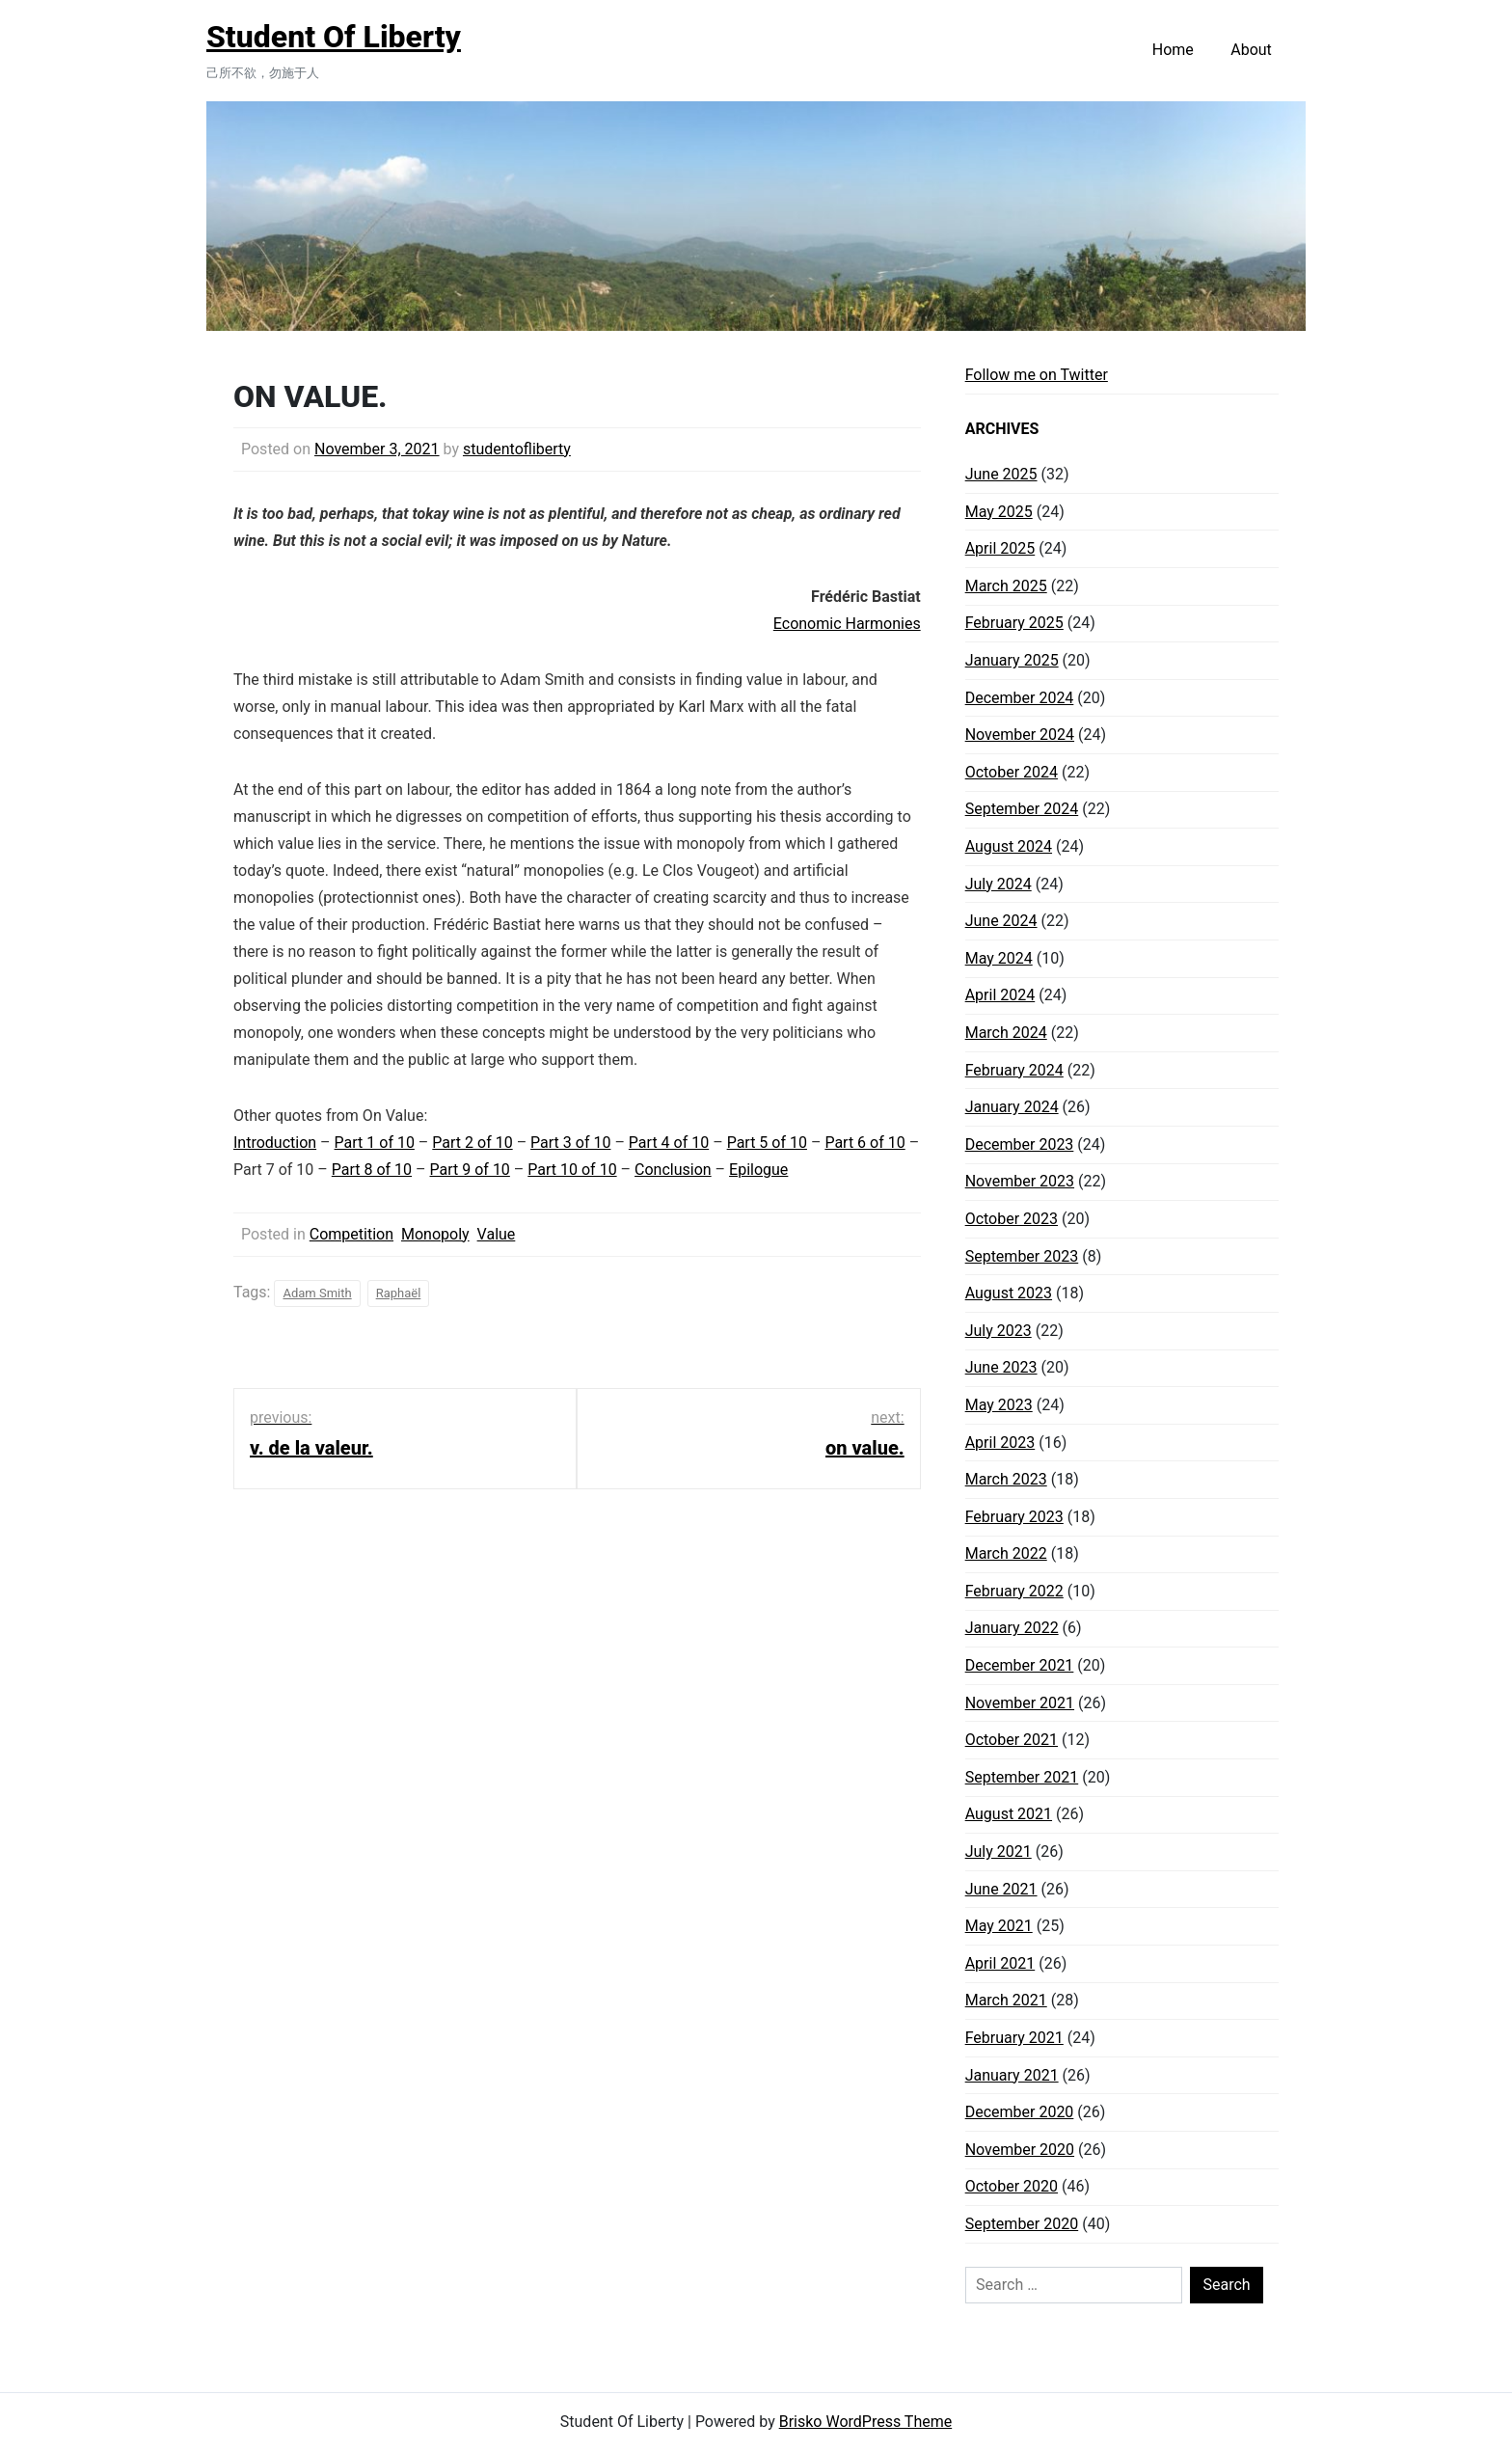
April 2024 (1000, 995)
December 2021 (1019, 1665)
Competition (351, 1234)
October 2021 (1011, 1739)
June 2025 (1001, 474)
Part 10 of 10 (571, 1169)
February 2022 (1014, 1591)
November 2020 (1019, 2149)
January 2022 (1012, 1628)
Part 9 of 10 (470, 1169)
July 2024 (998, 884)
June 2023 (1001, 1367)
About (1251, 50)
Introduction (274, 1142)
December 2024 (1019, 698)
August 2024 (1008, 846)
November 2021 (1019, 1703)
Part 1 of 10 (375, 1142)
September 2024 (1022, 809)
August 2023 (1008, 1293)
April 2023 (1000, 1442)
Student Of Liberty (333, 36)
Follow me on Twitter (1036, 375)
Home (1173, 50)
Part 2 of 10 (472, 1142)
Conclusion (673, 1169)
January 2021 (1012, 2075)
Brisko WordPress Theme (866, 2421)
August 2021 (1008, 1814)
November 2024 (1019, 734)
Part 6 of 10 (864, 1142)
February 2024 (1014, 1070)
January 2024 (1012, 1107)
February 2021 (1014, 2038)
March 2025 (1006, 586)
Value (496, 1234)
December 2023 (1019, 1144)
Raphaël (398, 1293)
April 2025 (1000, 548)
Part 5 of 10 (767, 1142)
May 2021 (999, 1926)
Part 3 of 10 (570, 1142)
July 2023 (998, 1330)
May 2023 (999, 1405)
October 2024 (1011, 772)
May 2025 (999, 512)
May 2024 (999, 958)
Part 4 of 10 (669, 1142)
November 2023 (1019, 1181)
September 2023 (1022, 1256)
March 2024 (1006, 1032)
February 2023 (1014, 1517)
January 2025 (1012, 660)
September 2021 (1022, 1777)
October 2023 (1011, 1219)
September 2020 (1022, 2224)
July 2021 (998, 1851)
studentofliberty (517, 449)
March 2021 (1006, 2000)
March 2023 (1006, 1479)
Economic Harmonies (847, 623)
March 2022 (1006, 1553)
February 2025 (1014, 622)
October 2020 (1011, 2186)
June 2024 (1001, 921)
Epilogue (758, 1169)
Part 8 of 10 (372, 1169)
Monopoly (435, 1234)
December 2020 (1019, 2112)
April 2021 (1000, 1963)
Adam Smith (317, 1293)
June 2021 (1001, 1889)
